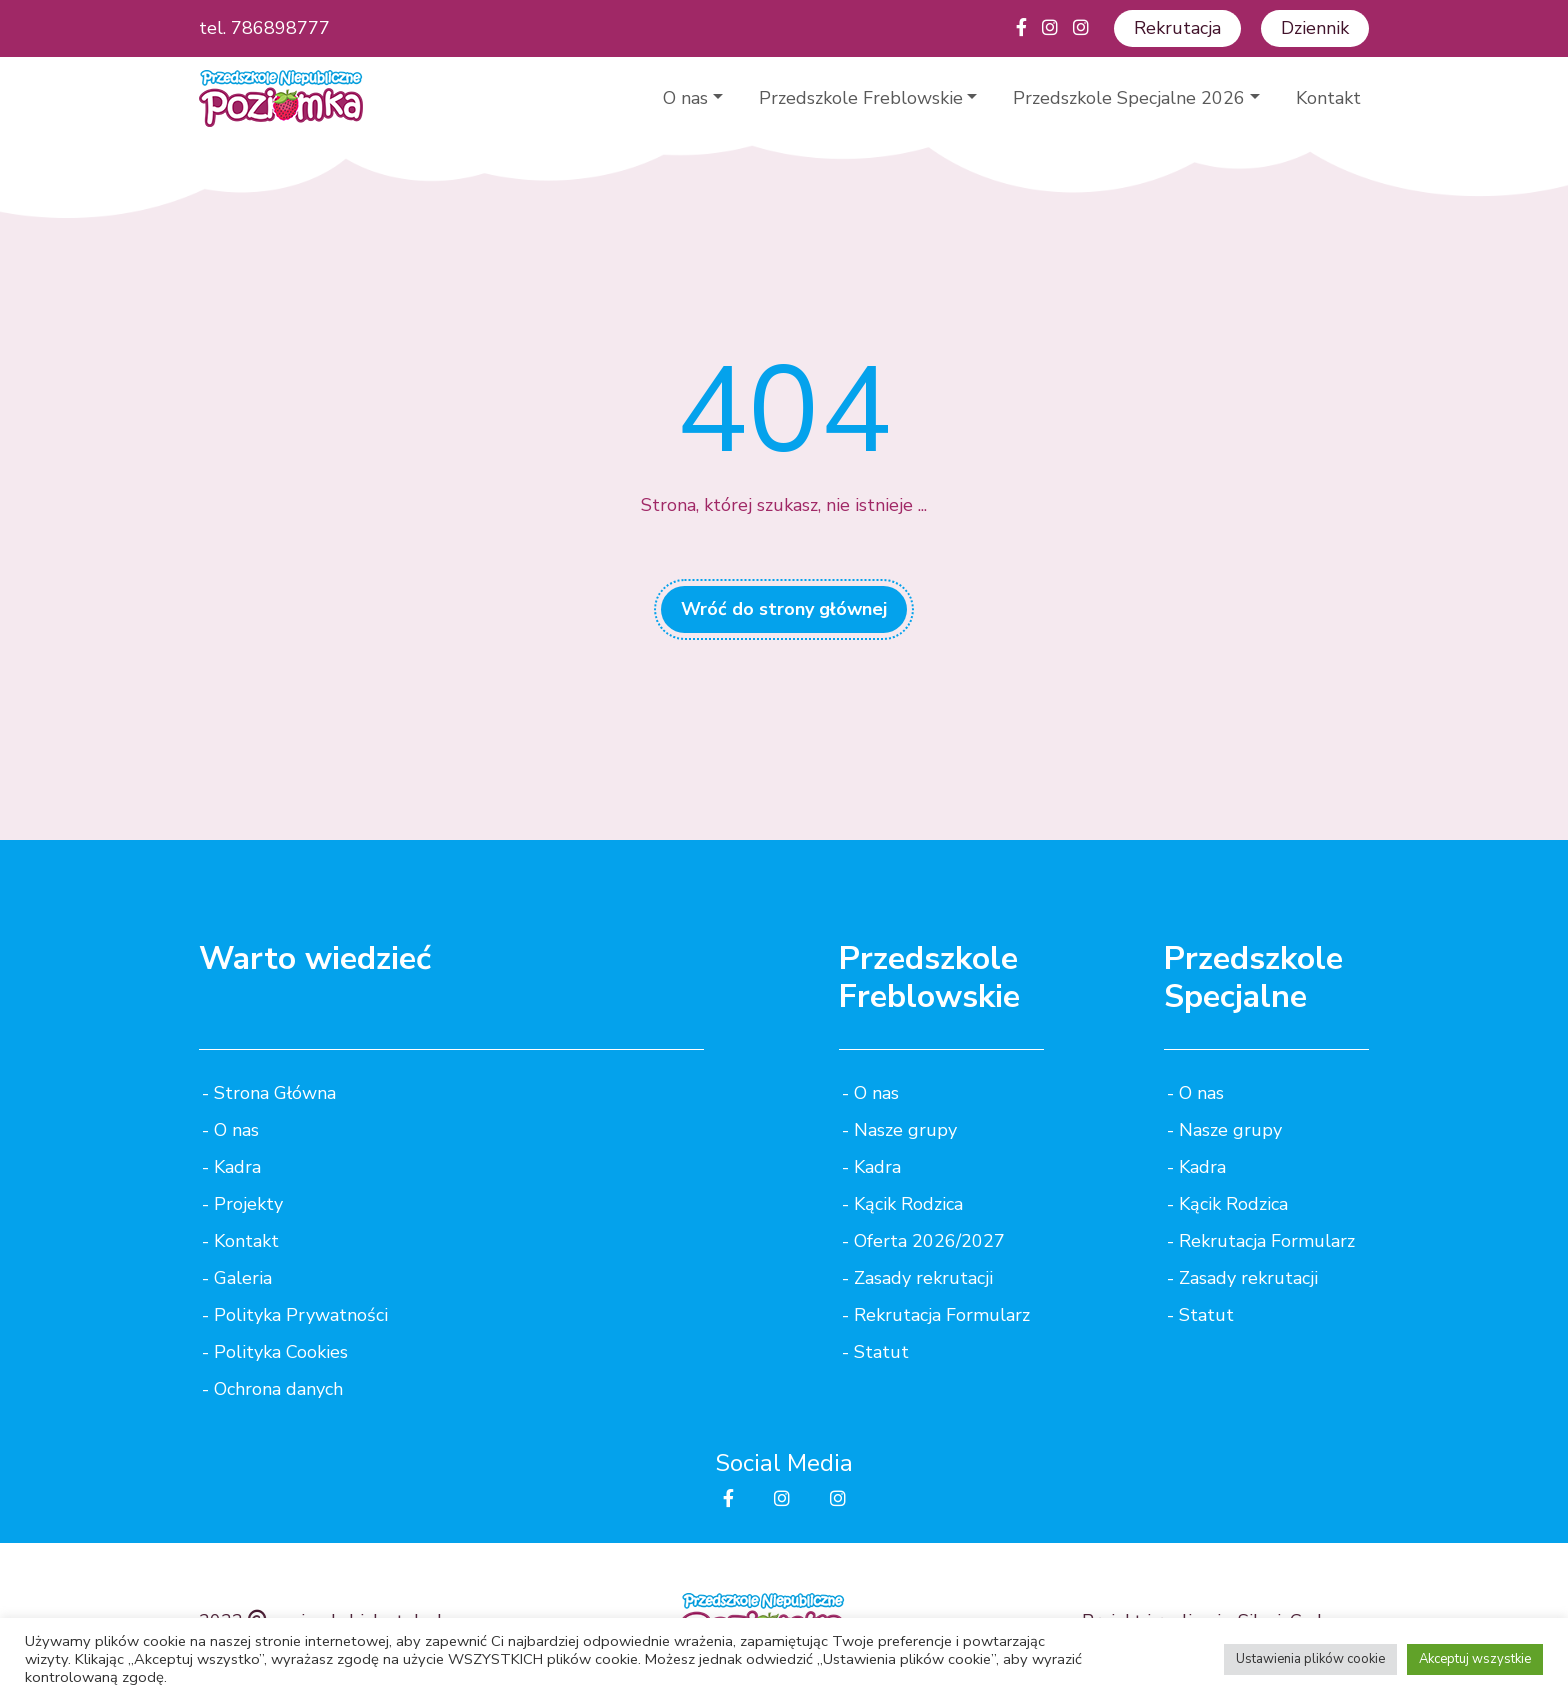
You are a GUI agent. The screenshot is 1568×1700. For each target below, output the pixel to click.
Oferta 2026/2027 (929, 1241)
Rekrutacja (1177, 28)
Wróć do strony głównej (784, 609)
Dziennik (1315, 28)
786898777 (280, 28)
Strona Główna (275, 1093)
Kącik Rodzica (908, 1204)
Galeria (243, 1278)
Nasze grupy (905, 1130)
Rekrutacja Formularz (942, 1315)
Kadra (237, 1167)
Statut (881, 1352)
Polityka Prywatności (301, 1315)
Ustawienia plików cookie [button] (1310, 1659)
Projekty (248, 1204)
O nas (685, 98)
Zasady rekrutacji (923, 1278)
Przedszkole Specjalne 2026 (1129, 98)
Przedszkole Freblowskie (861, 98)
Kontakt (1328, 98)
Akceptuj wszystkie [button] (1475, 1659)
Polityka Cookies (281, 1352)
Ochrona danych (278, 1389)
